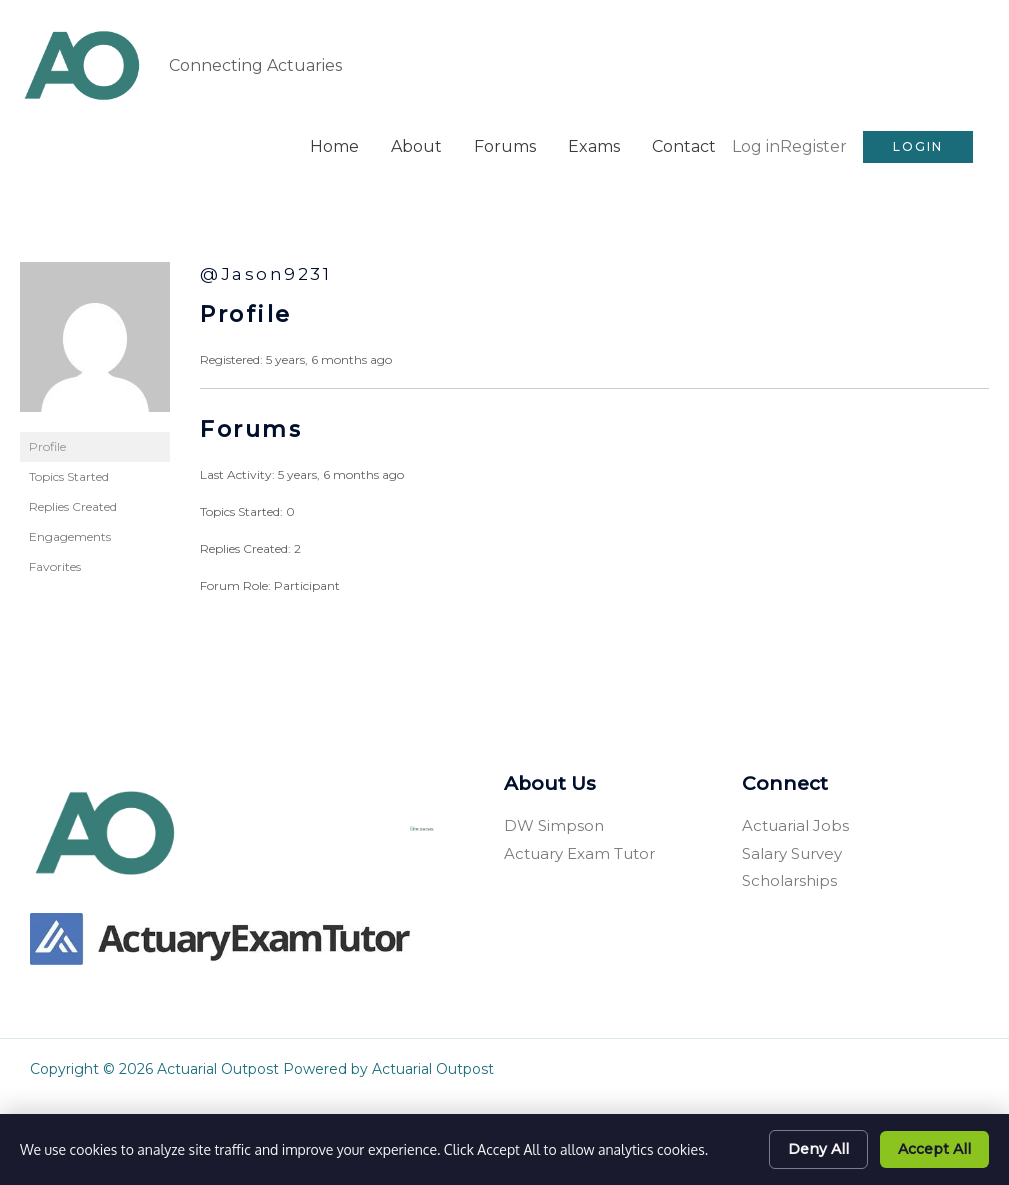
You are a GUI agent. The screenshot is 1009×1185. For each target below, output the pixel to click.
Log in (756, 143)
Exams (594, 143)
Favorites (55, 563)
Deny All (818, 1149)
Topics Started (69, 473)
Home (334, 143)
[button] (918, 144)
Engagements (70, 533)
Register (813, 143)
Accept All (934, 1149)
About (416, 143)
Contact (684, 143)
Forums (505, 143)
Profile (47, 443)
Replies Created (73, 503)
